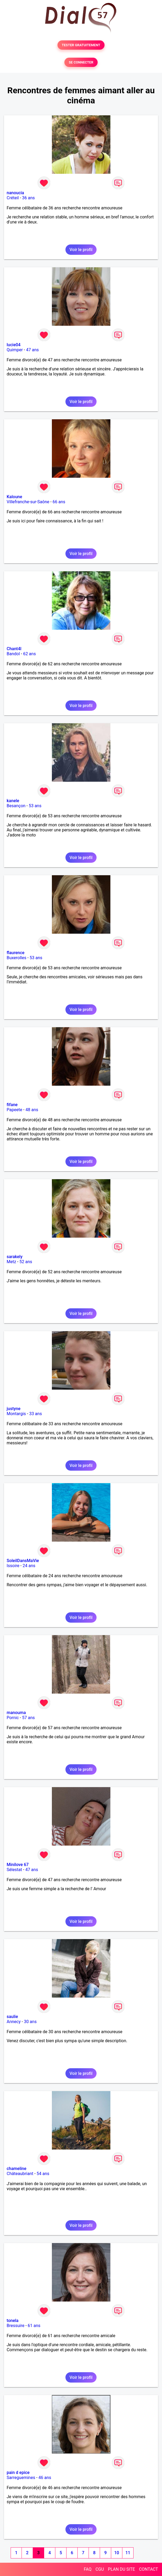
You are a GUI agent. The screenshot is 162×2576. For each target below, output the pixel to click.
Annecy (14, 2021)
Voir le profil (80, 249)
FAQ (88, 2569)
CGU (99, 2569)
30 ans (30, 2021)
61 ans (34, 2325)
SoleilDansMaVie (23, 1560)
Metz (11, 1261)
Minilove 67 (18, 1864)
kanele (13, 800)
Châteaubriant (20, 2173)
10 (116, 2552)
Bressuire (15, 2325)
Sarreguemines (21, 2477)
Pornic (13, 1717)
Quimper (15, 349)
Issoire (13, 1565)
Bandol (13, 653)
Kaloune (14, 496)
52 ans (25, 1261)
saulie (12, 2016)
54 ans (43, 2173)
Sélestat (14, 1869)
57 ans (28, 1717)
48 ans (32, 1109)
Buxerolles (16, 957)
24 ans (29, 1565)
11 (127, 2552)
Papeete (14, 1109)
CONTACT (148, 2569)
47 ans (32, 349)
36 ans (28, 197)
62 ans (29, 653)
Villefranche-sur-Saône (28, 501)
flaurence (15, 952)
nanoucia (15, 192)
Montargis (16, 1413)
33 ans (35, 1413)
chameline (16, 2168)
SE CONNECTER (81, 62)
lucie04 (13, 344)
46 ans (45, 2477)
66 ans (59, 501)
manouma (16, 1712)
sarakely (15, 1256)
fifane (12, 1104)
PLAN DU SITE (121, 2569)
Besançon (16, 805)
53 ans (35, 805)
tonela (12, 2320)
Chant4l (14, 648)
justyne (13, 1408)
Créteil (13, 197)
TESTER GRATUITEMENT (81, 45)
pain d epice (18, 2472)
